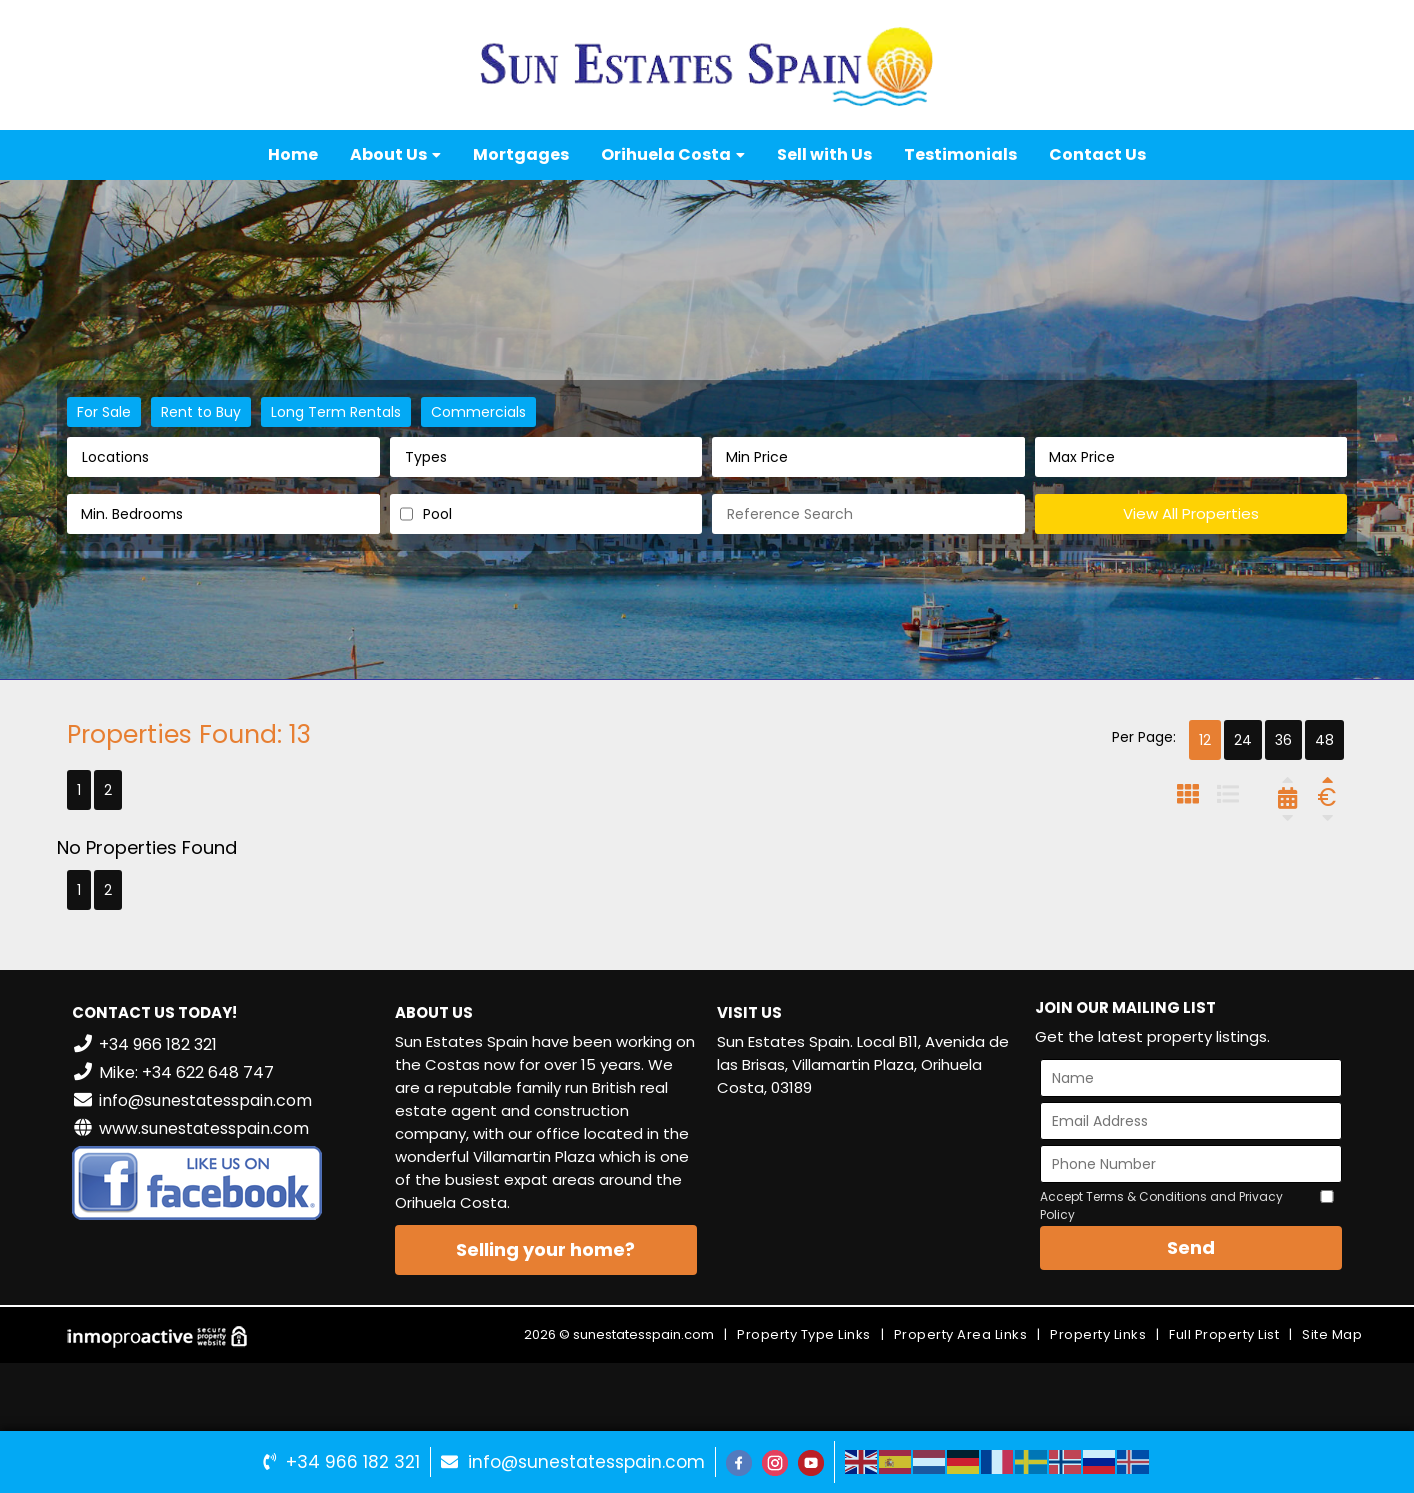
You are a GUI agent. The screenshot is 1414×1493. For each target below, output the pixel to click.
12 (1205, 740)
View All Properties (1191, 513)
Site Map (1332, 1334)
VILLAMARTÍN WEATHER (868, 1189)
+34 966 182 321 (353, 1462)
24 (1243, 740)
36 (1283, 740)
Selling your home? (545, 1249)
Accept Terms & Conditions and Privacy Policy (1161, 1205)
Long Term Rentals (336, 412)
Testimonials (960, 154)
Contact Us (1097, 154)
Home (293, 154)
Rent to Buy (201, 412)
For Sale (104, 412)
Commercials (478, 412)
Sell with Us (824, 154)
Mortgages (521, 154)
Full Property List (1224, 1334)
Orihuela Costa (673, 154)
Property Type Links (804, 1334)
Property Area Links (961, 1334)
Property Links (1098, 1334)
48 (1324, 740)
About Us (395, 154)
